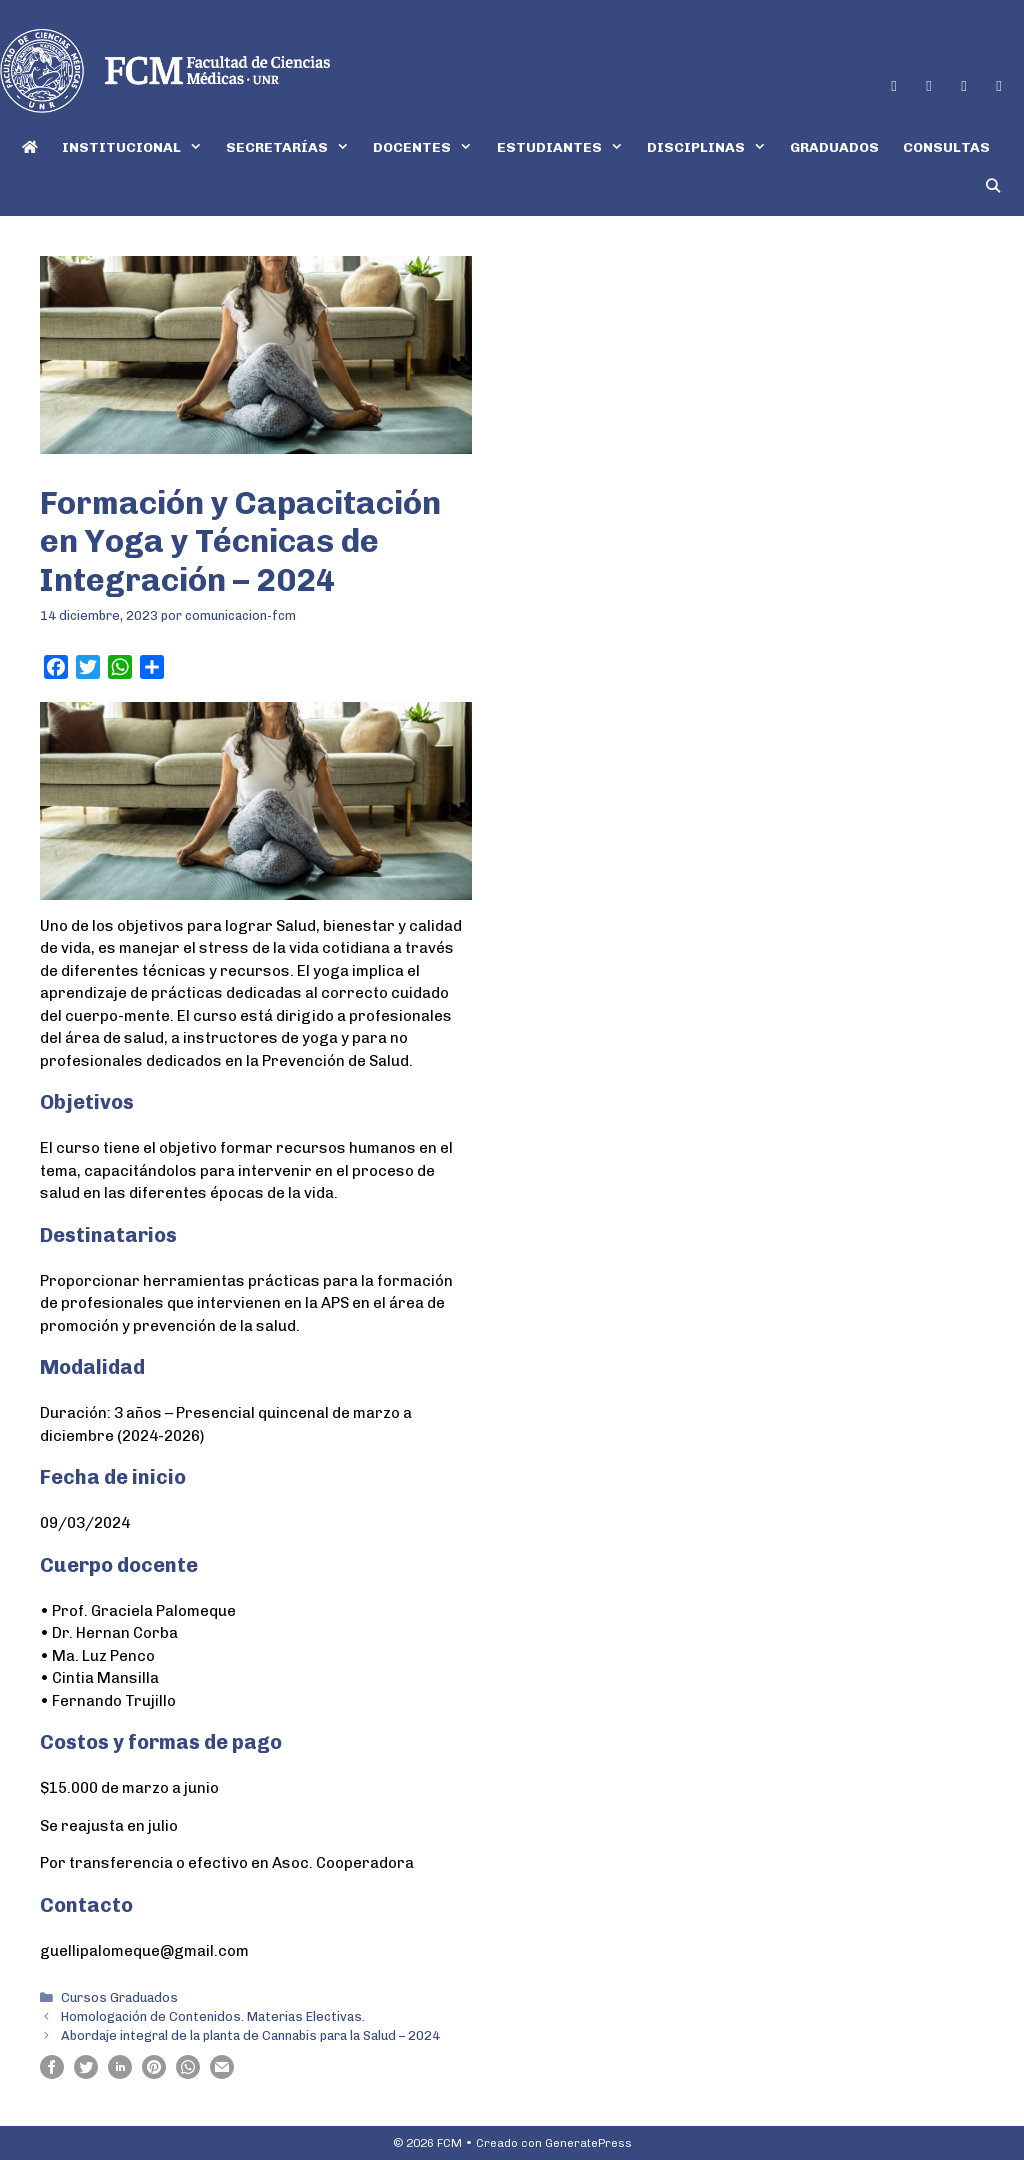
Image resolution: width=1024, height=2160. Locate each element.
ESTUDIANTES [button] (566, 147)
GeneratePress (588, 2143)
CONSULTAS (946, 147)
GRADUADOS (834, 147)
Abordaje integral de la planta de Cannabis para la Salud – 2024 (250, 2035)
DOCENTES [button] (428, 147)
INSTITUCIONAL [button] (138, 147)
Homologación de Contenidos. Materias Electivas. (213, 2016)
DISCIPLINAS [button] (712, 147)
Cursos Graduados (119, 1997)
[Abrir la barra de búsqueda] (993, 186)
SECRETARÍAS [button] (293, 147)
